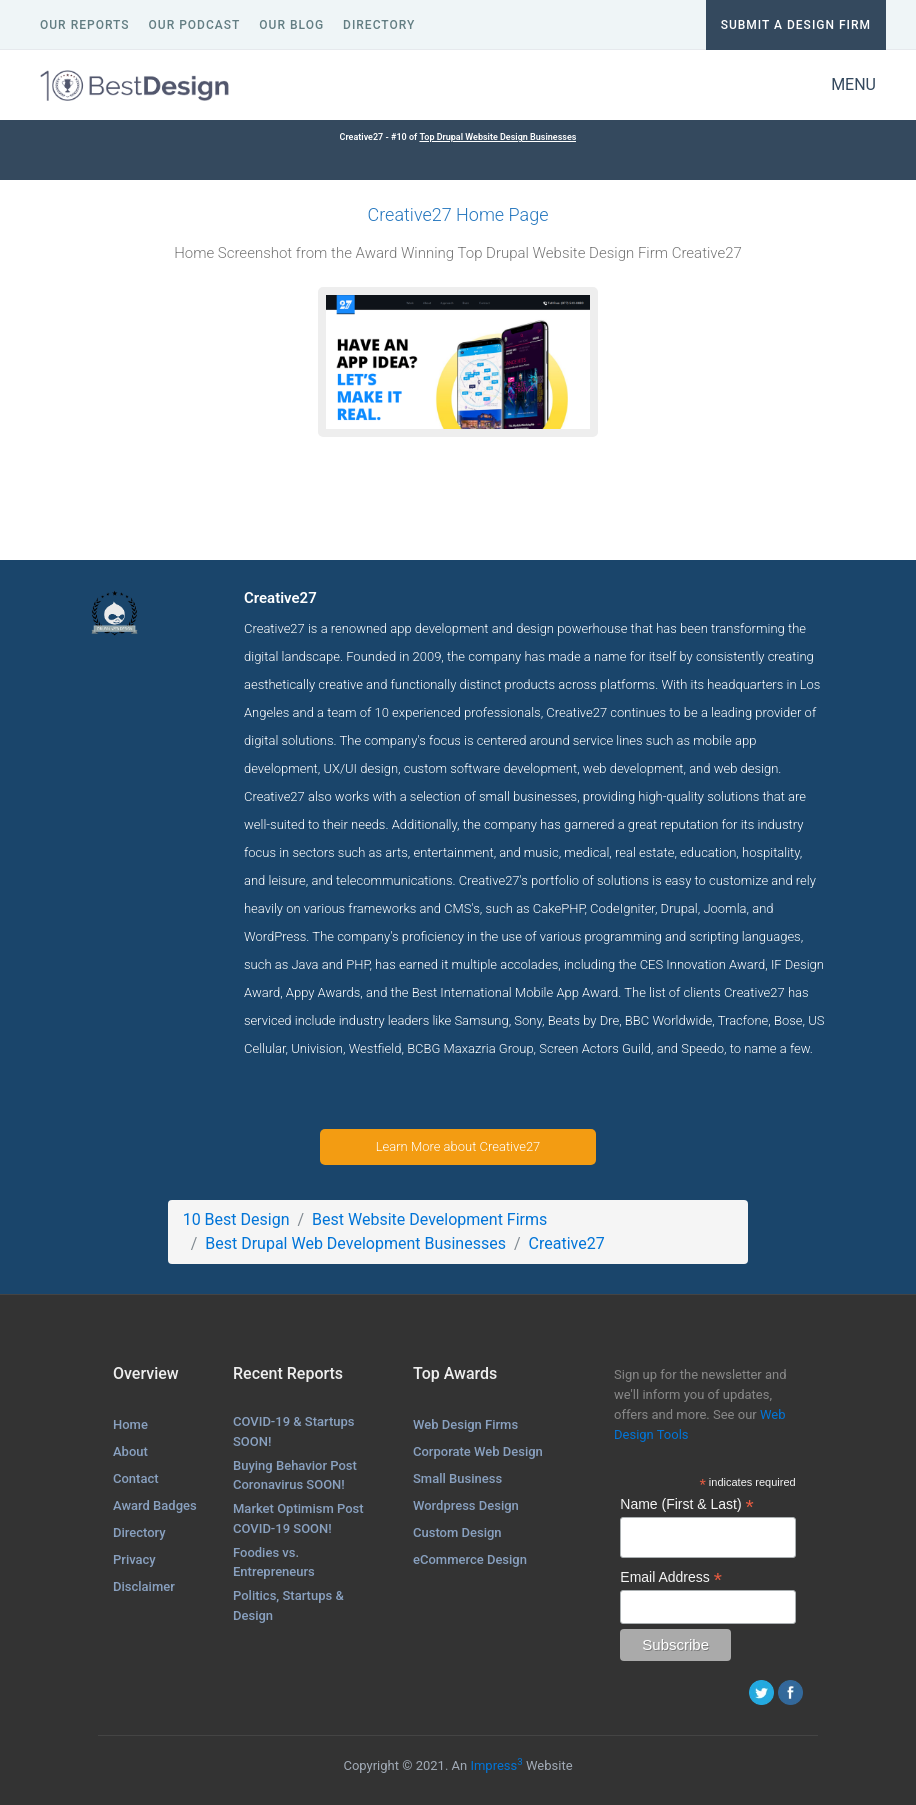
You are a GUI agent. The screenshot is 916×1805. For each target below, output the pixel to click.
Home (130, 1424)
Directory (139, 1532)
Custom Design (457, 1532)
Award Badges (155, 1505)
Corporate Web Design (478, 1451)
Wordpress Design (466, 1505)
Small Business (457, 1478)
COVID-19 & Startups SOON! (294, 1431)
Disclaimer (144, 1586)
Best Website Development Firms (429, 1219)
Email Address (671, 1577)
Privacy (134, 1559)
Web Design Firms (465, 1424)
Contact (136, 1478)
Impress (496, 1765)
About (130, 1451)
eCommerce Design (470, 1559)
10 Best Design (236, 1219)
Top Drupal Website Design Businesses (497, 137)
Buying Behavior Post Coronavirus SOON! (295, 1475)
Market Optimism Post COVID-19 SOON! (298, 1518)
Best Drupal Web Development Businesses (355, 1243)
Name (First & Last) (686, 1504)
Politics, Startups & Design (288, 1605)
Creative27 (567, 1243)
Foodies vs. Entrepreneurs (274, 1562)
